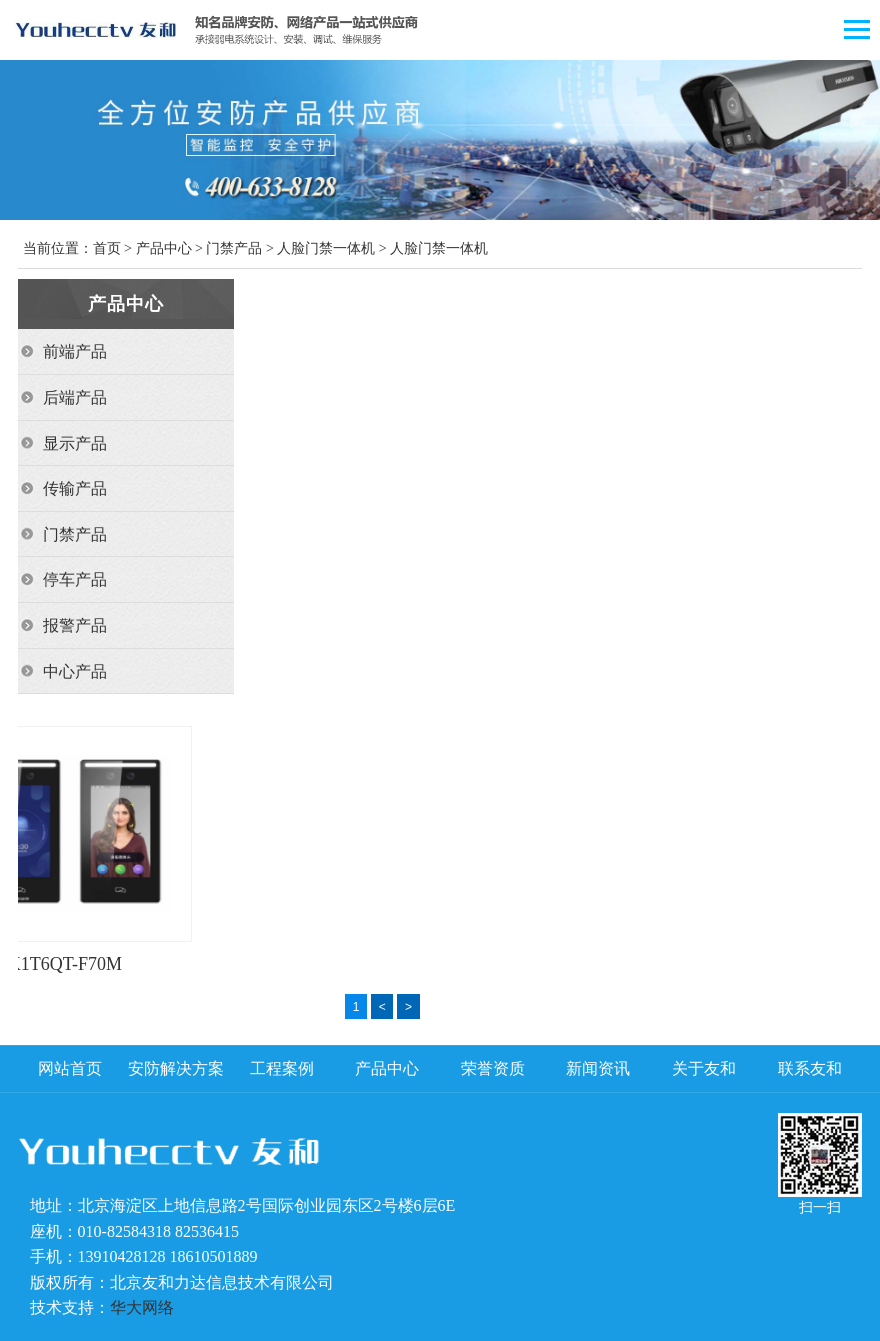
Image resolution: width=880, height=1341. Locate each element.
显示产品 (75, 443)
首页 (107, 248)
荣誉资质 (493, 1068)
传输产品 (75, 488)
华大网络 (142, 1307)
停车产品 (75, 579)
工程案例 (282, 1068)
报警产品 (75, 625)
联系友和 (810, 1068)
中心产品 (75, 671)
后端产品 (75, 397)
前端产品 (75, 351)
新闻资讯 (598, 1068)
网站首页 (70, 1068)
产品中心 (164, 248)
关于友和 (704, 1068)
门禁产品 (234, 248)
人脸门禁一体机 (326, 248)
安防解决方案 (176, 1068)
